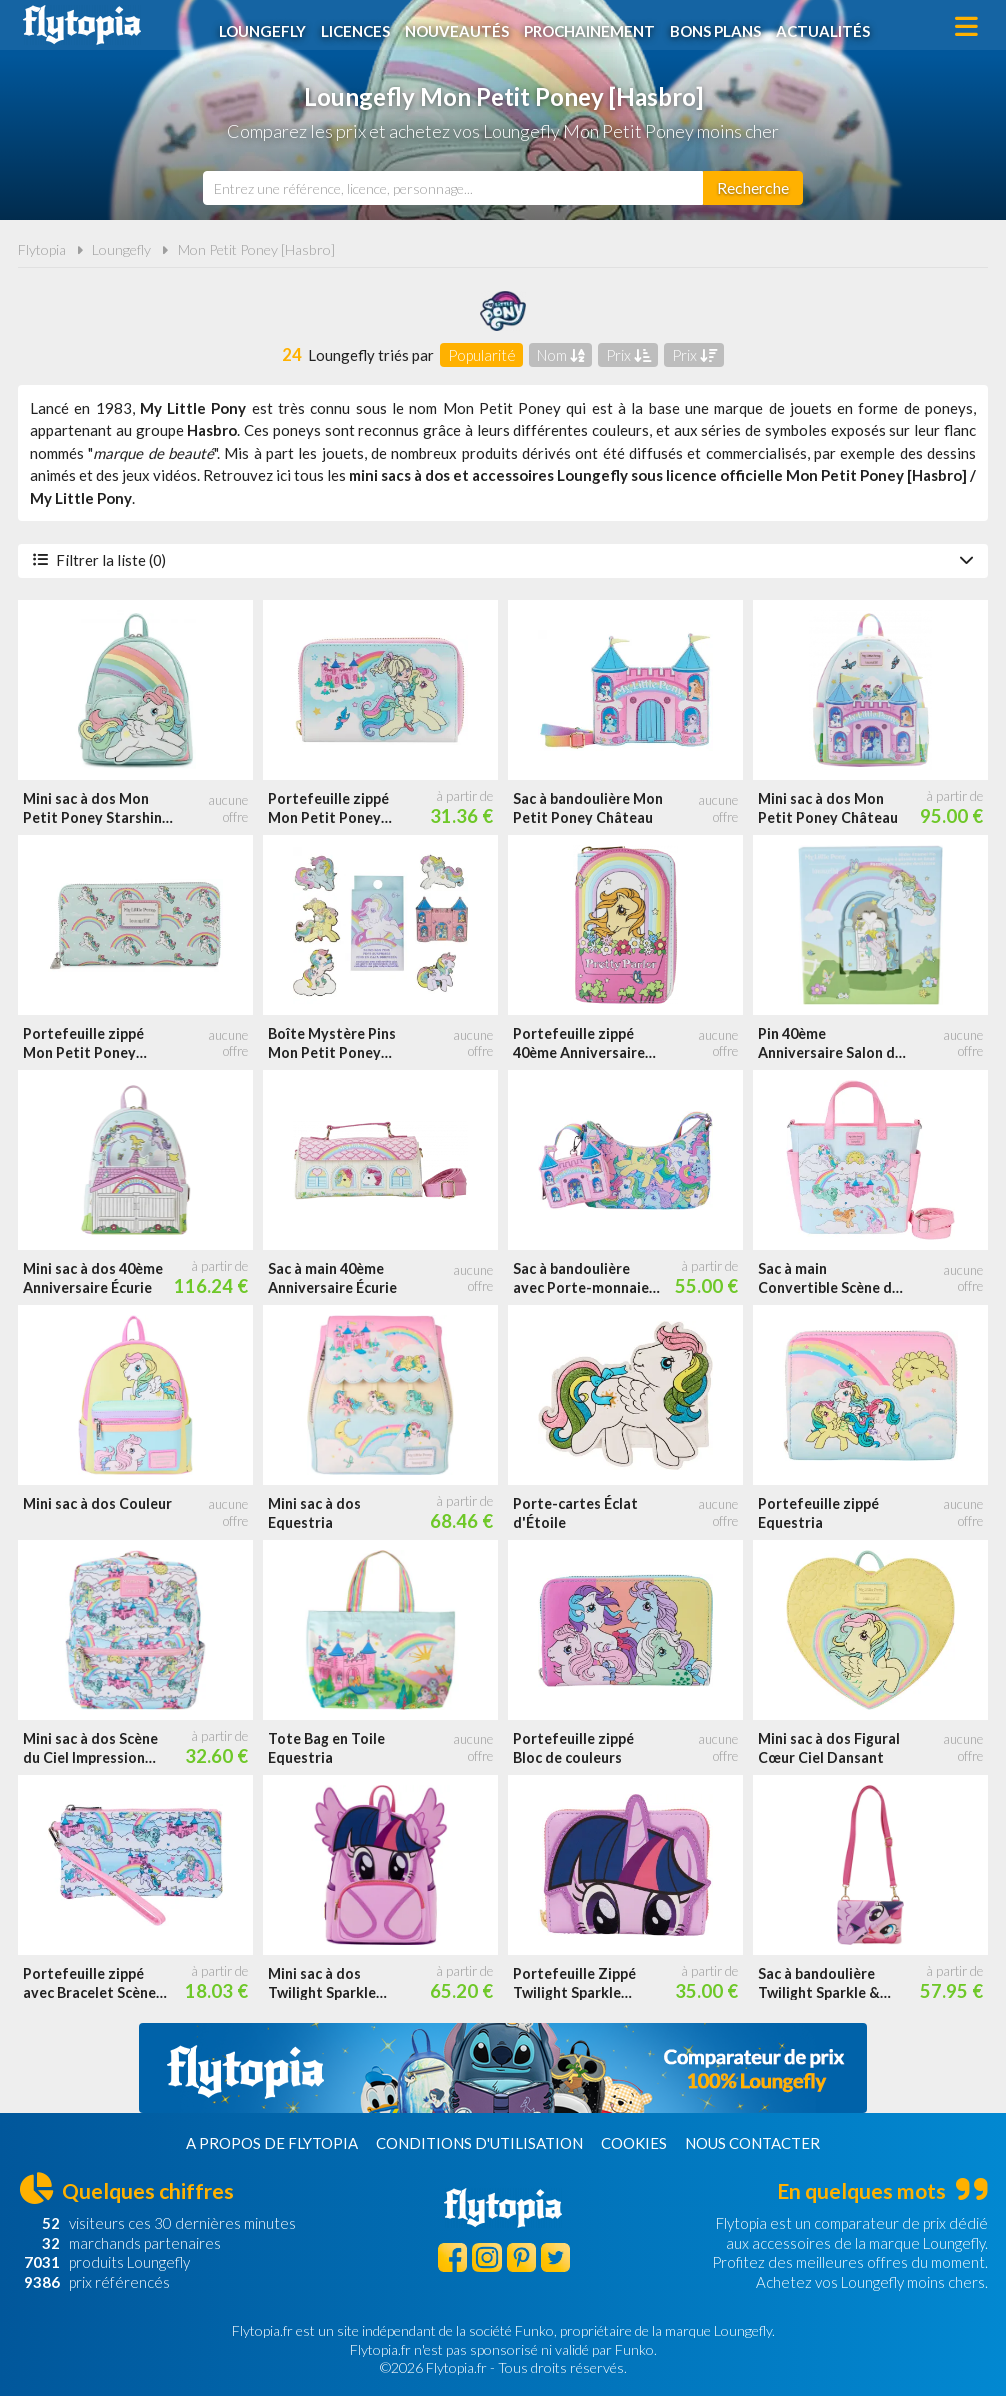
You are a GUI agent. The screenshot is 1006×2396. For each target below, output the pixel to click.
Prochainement (593, 27)
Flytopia (82, 25)
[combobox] (453, 188)
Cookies (634, 2143)
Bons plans (719, 27)
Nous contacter (752, 2143)
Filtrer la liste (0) (503, 560)
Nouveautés (461, 27)
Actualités (827, 27)
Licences (359, 27)
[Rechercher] (753, 188)
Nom (561, 355)
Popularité (482, 355)
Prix (628, 355)
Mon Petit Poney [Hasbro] (256, 249)
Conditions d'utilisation (479, 2143)
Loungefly (266, 27)
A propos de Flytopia (272, 2143)
